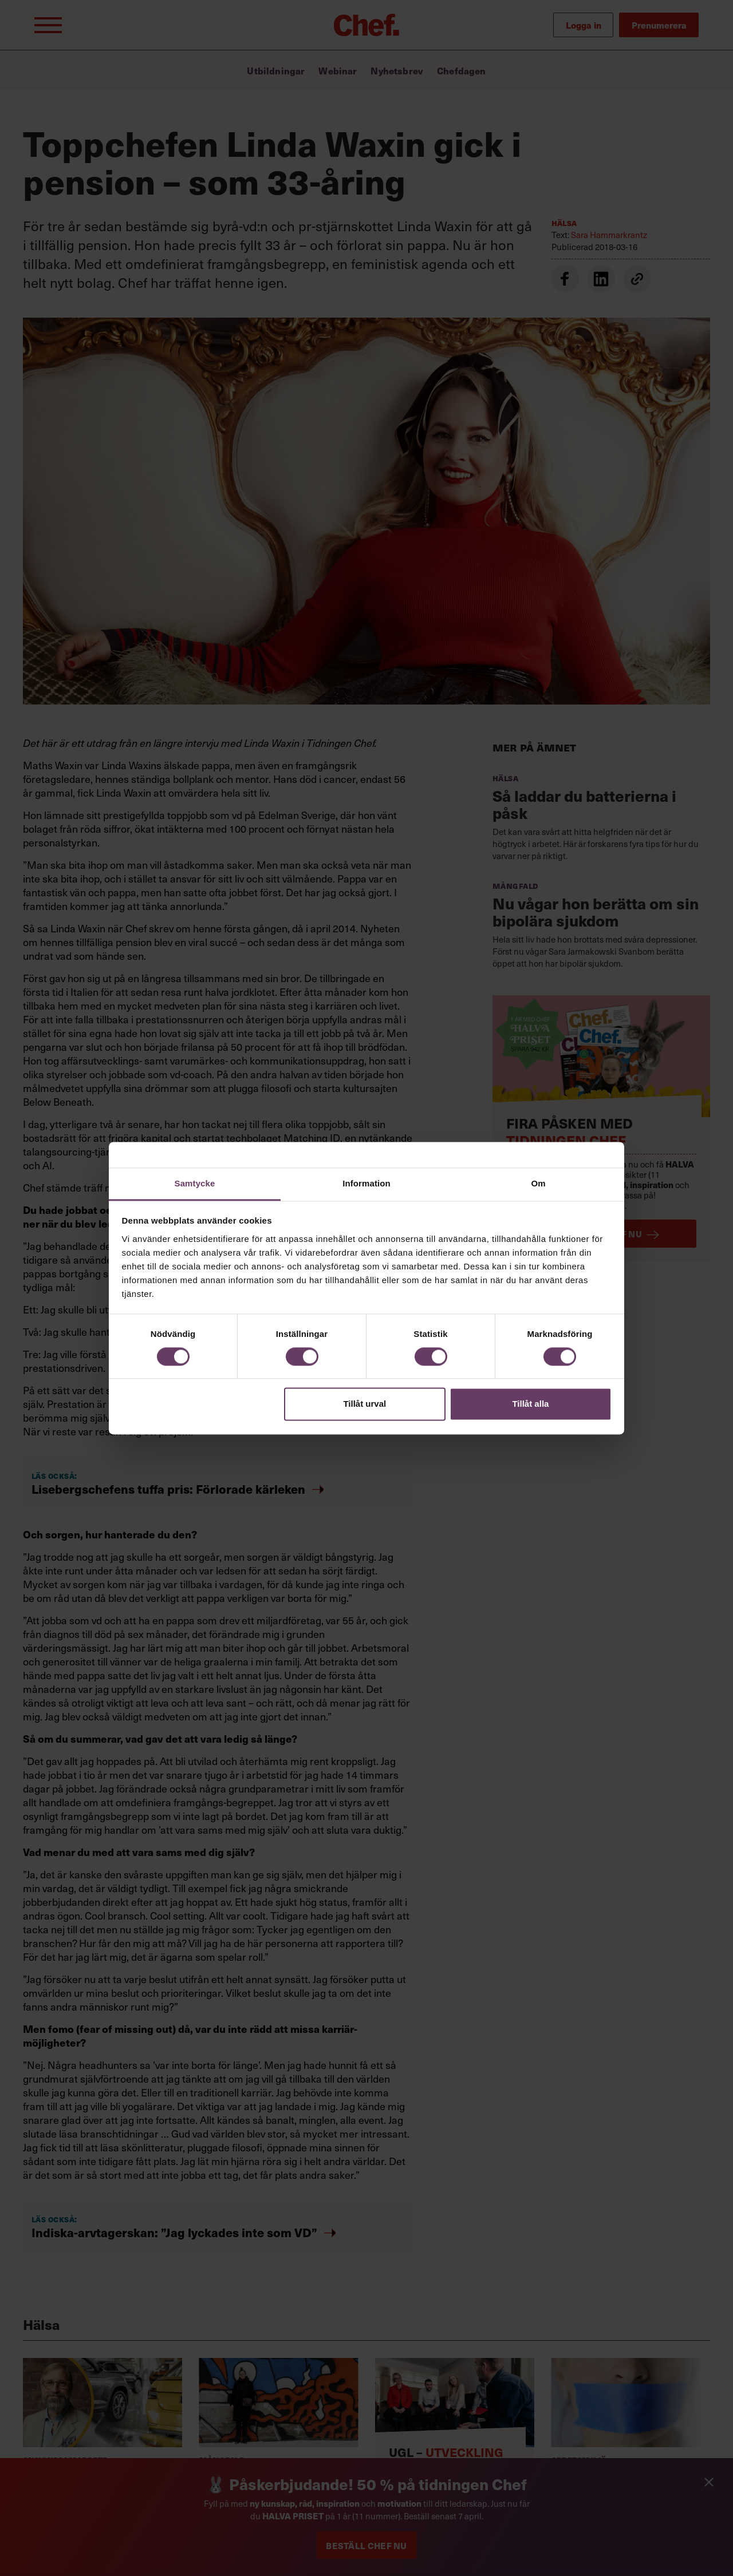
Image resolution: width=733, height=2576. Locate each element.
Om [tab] (538, 1183)
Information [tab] (366, 1183)
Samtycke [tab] (195, 1183)
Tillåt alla (530, 1404)
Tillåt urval (364, 1404)
